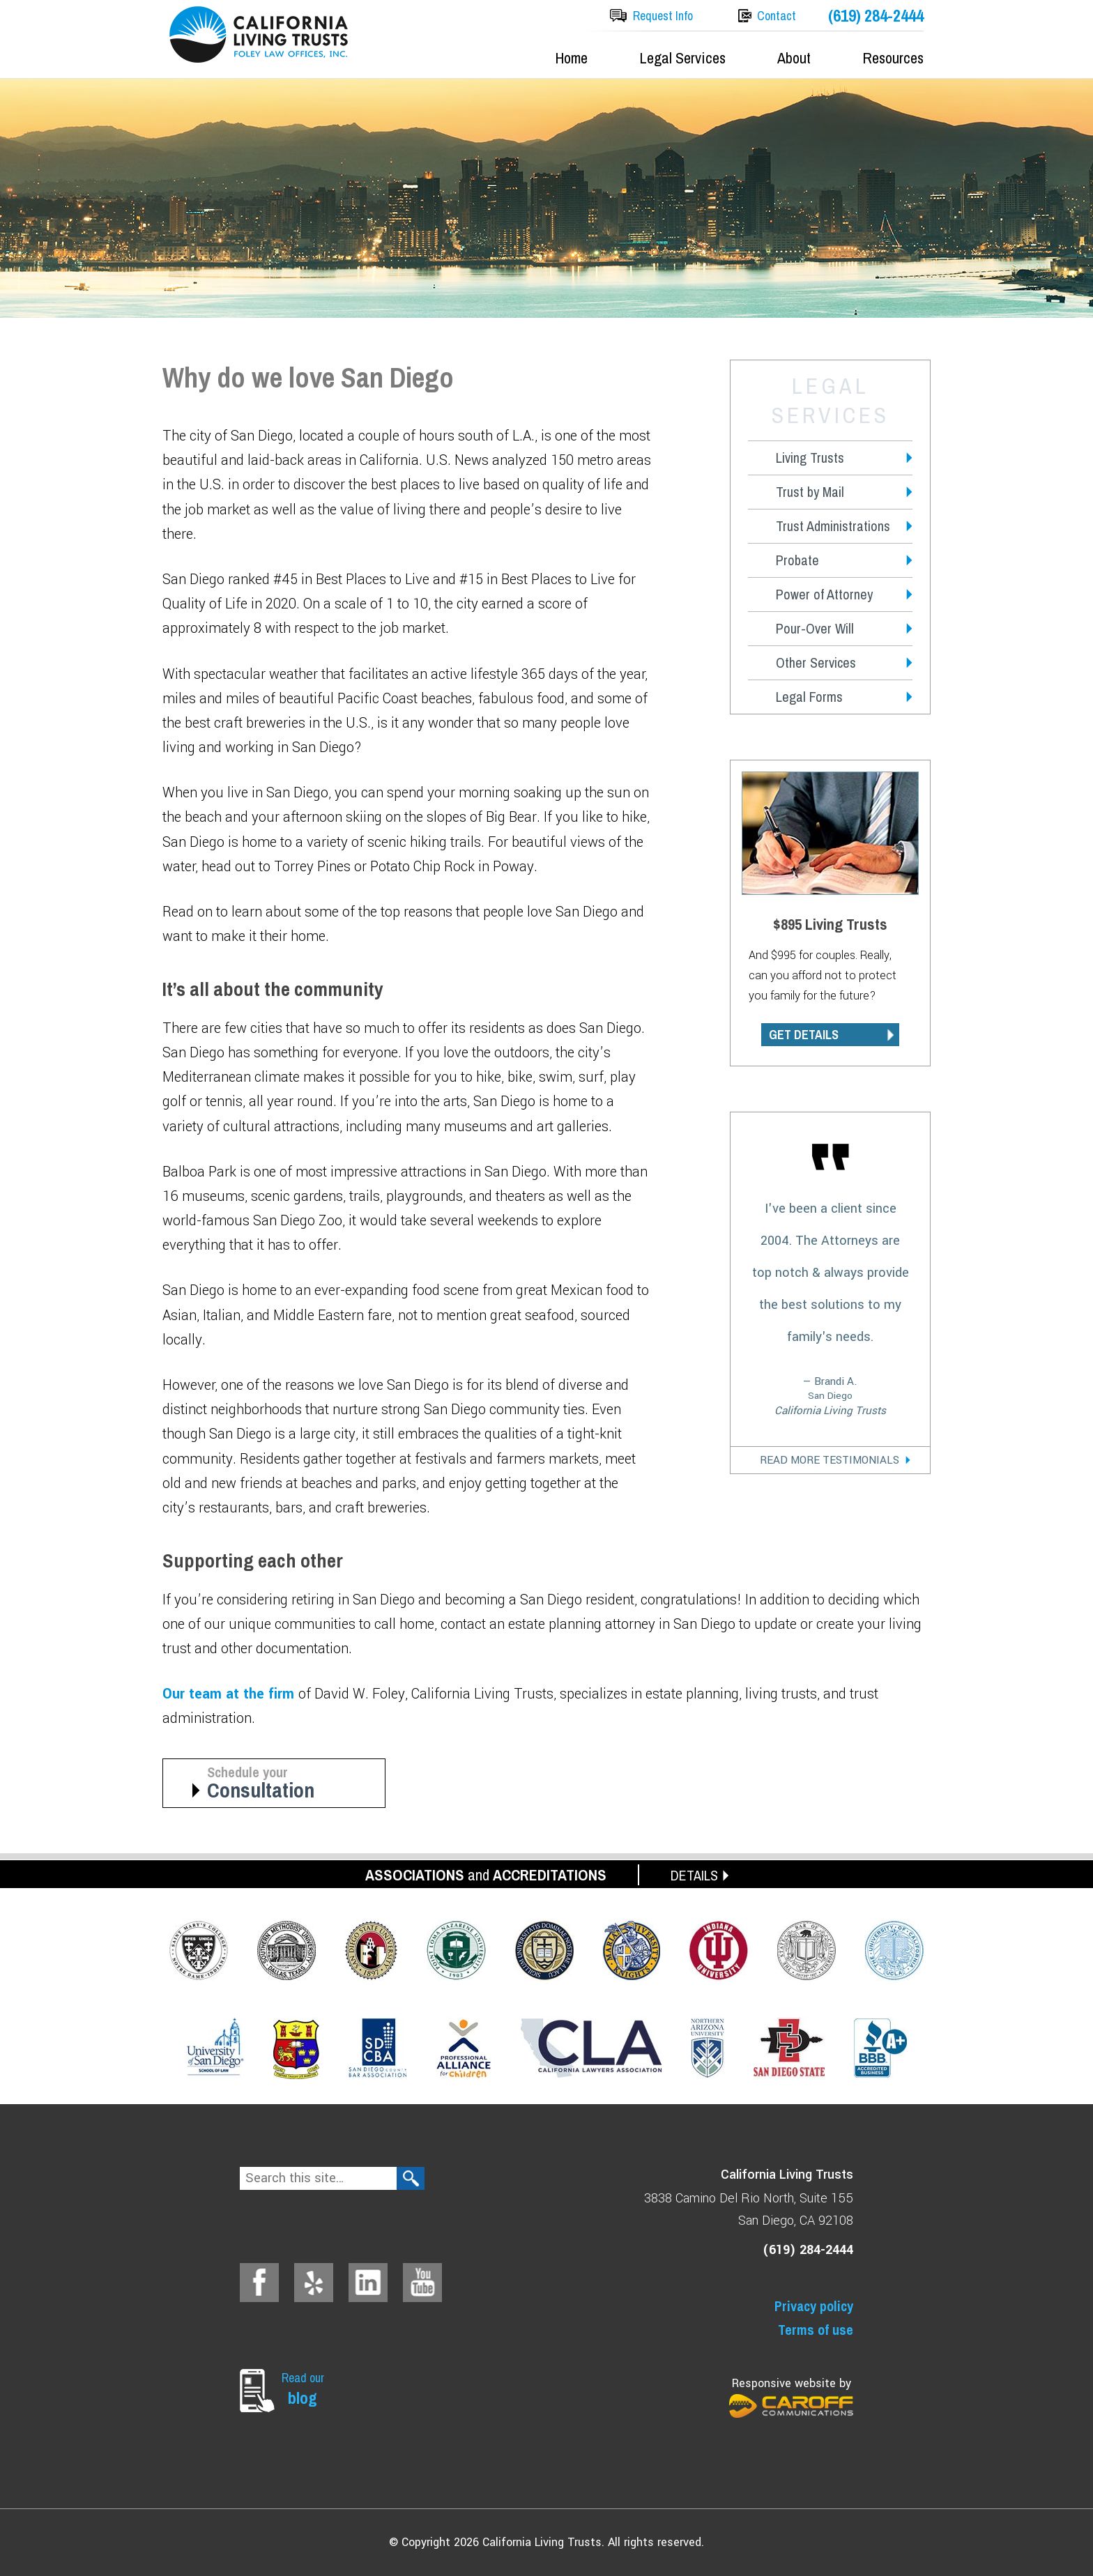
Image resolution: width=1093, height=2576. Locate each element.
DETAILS (694, 1875)
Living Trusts (810, 457)
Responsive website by (791, 2396)
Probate (797, 560)
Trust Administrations (833, 525)
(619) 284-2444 (876, 16)
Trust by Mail (810, 491)
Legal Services (682, 57)
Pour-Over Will (815, 628)
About (794, 57)
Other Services (816, 662)
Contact (776, 16)
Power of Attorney (824, 594)
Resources (893, 57)
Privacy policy (813, 2306)
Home (571, 57)
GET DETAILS (804, 1034)
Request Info (663, 16)
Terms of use (815, 2329)
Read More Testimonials (829, 1460)
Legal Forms (809, 696)
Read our (306, 2389)
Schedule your (285, 1783)
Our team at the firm (230, 1694)
